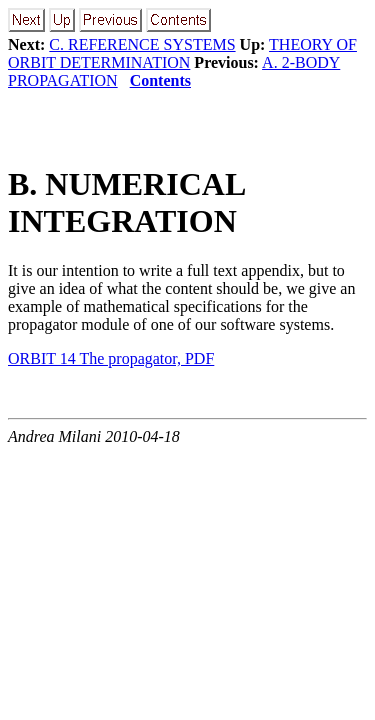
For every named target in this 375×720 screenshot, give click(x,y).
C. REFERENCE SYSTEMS (142, 44)
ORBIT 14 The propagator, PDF (111, 358)
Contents (160, 80)
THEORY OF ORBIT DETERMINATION (182, 53)
